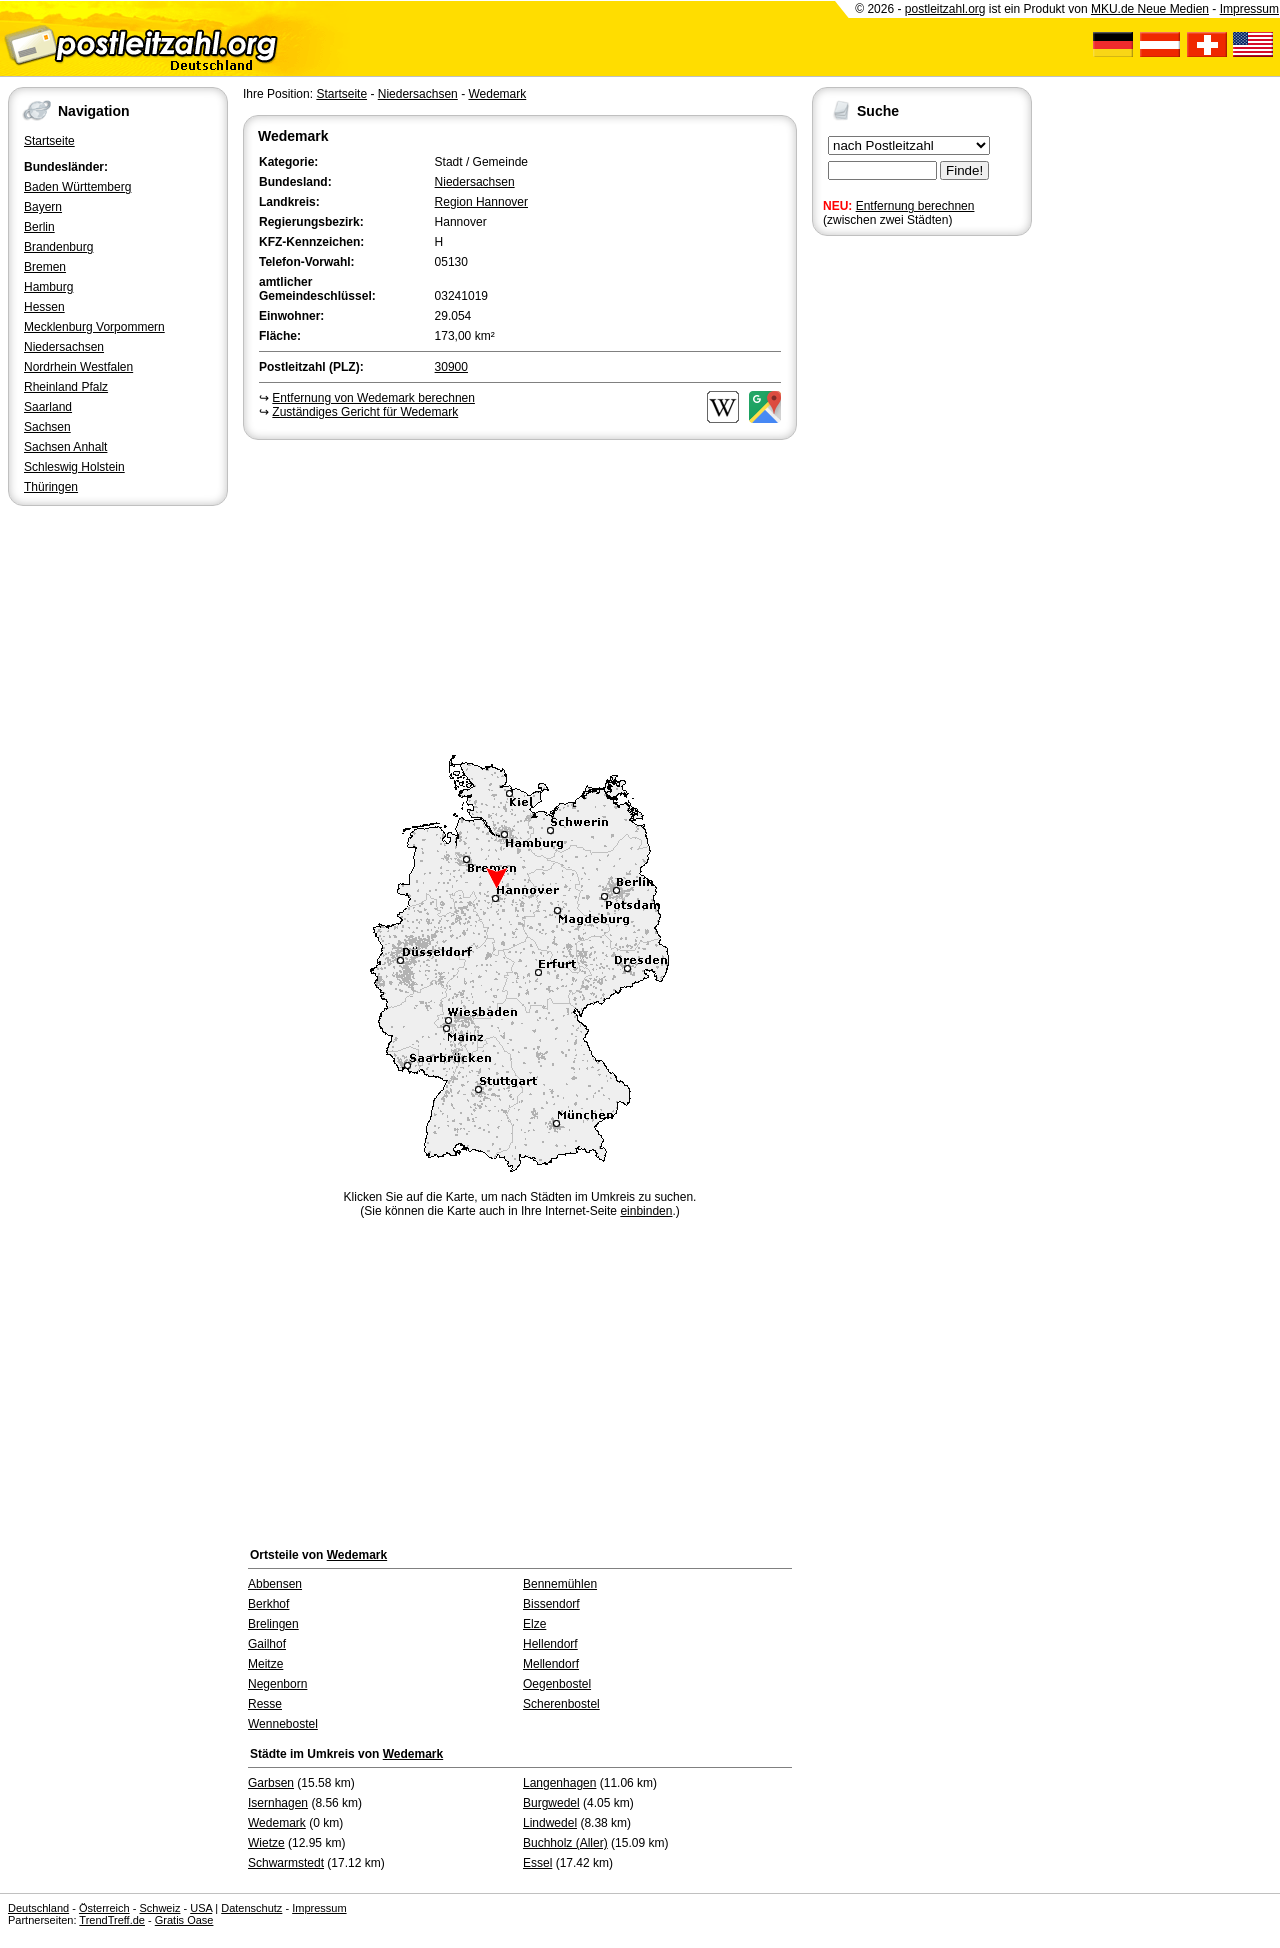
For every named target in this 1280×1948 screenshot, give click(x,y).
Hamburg (48, 287)
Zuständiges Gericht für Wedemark (365, 412)
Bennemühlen (560, 1584)
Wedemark (497, 94)
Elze (534, 1624)
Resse (265, 1704)
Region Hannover (481, 202)
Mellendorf (551, 1664)
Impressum (1249, 9)
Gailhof (267, 1644)
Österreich (104, 1908)
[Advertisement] (520, 594)
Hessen (44, 307)
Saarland (48, 407)
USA (201, 1908)
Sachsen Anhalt (65, 447)
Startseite (49, 141)
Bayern (43, 207)
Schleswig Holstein (74, 467)
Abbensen (275, 1584)
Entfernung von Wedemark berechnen (373, 398)
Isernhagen (278, 1803)
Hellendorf (550, 1644)
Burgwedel (551, 1803)
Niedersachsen (64, 347)
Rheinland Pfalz (66, 387)
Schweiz (159, 1908)
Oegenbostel (557, 1684)
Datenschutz (251, 1908)
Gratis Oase (184, 1920)
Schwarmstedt (286, 1863)
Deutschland (38, 1908)
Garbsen (271, 1783)
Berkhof (268, 1604)
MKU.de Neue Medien (1150, 9)
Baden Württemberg (77, 187)
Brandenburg (58, 247)
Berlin (39, 227)
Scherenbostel (561, 1704)
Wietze (266, 1843)
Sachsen (47, 427)
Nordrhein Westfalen (78, 367)
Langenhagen (559, 1783)
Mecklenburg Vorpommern (94, 327)
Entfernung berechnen (915, 206)
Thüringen (51, 487)
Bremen (45, 267)
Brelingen (273, 1624)
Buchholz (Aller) (565, 1843)
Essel (537, 1863)
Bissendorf (551, 1604)
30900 (451, 367)
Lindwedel (550, 1823)
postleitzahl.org (945, 9)
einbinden (646, 1211)
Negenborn (277, 1684)
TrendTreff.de (112, 1920)
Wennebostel (283, 1724)
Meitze (265, 1664)
